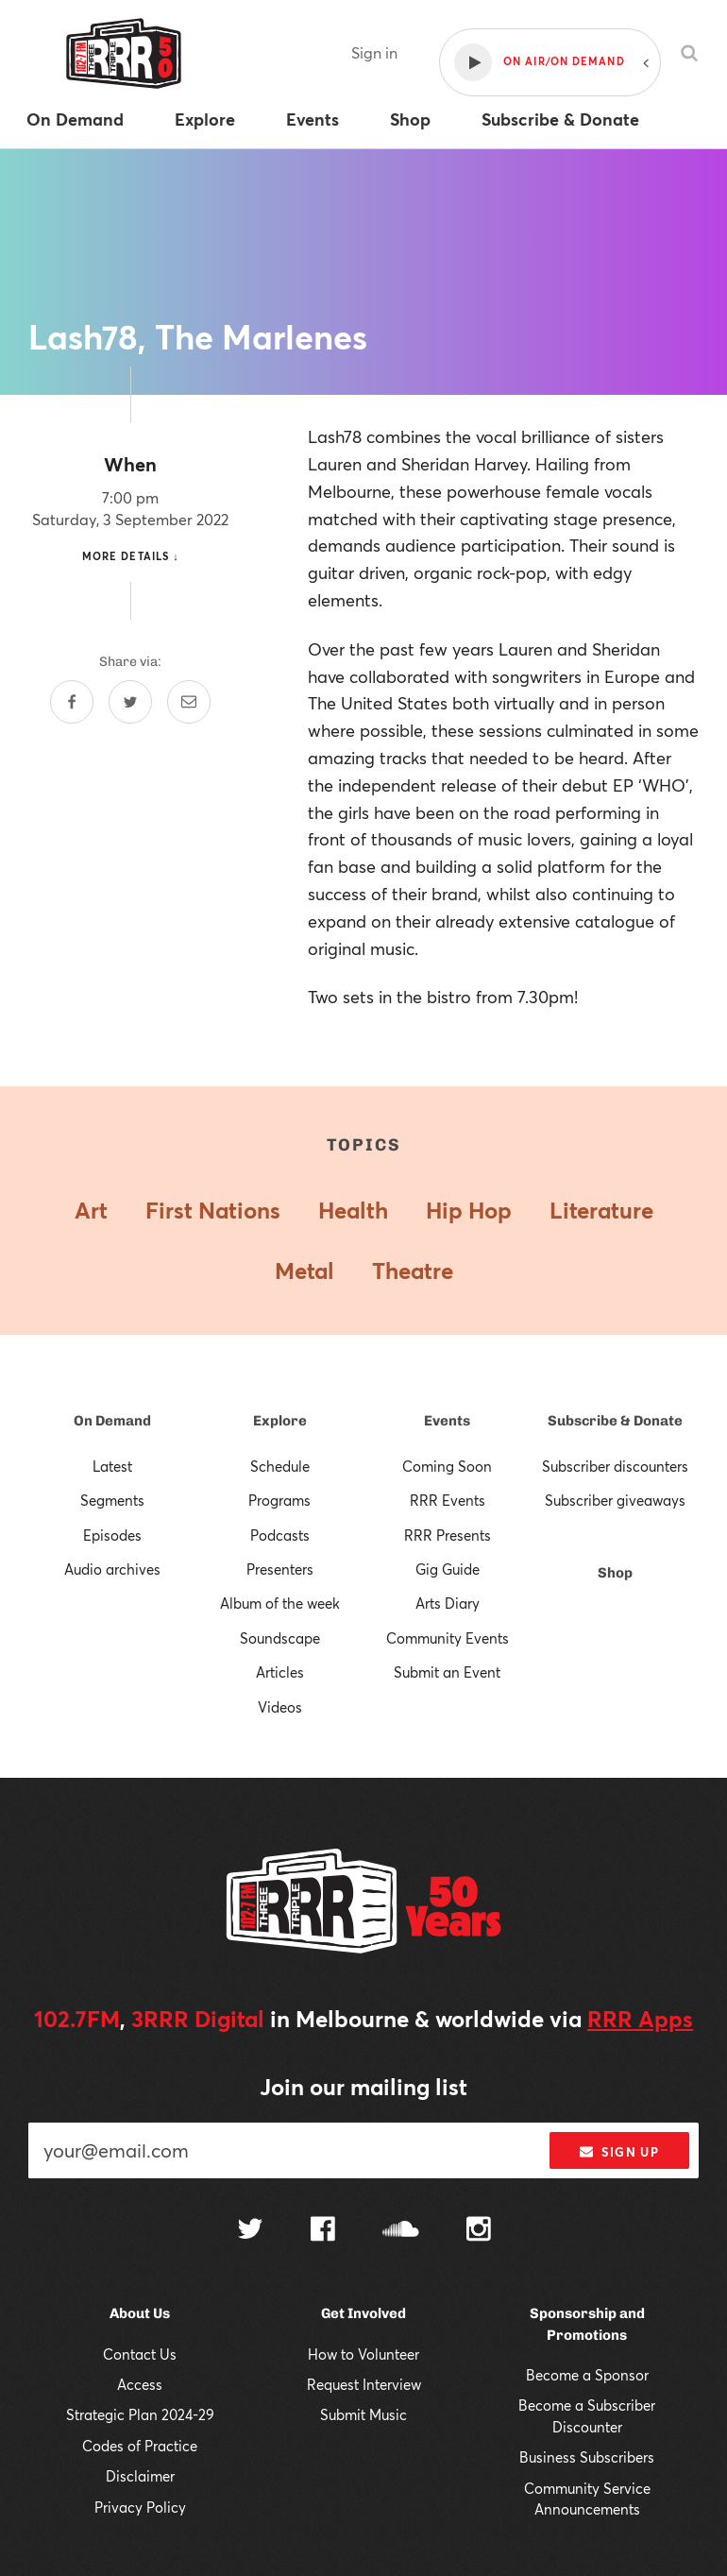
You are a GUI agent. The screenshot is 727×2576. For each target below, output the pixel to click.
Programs (279, 1500)
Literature (601, 1210)
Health (353, 1210)
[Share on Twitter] (130, 702)
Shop (615, 1572)
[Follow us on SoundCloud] (400, 2231)
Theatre (412, 1270)
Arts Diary (447, 1603)
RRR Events (447, 1500)
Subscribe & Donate (615, 1420)
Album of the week (280, 1603)
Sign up (619, 2151)
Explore (280, 1420)
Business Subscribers (586, 2457)
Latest (112, 1466)
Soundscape (280, 1638)
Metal (304, 1270)
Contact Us (140, 2354)
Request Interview (364, 2384)
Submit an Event (447, 1672)
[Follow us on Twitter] (250, 2230)
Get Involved (363, 2313)
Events (447, 1420)
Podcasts (280, 1535)
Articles (280, 1672)
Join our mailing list (363, 2087)
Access (139, 2384)
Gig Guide (447, 1569)
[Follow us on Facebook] (323, 2231)
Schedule (280, 1466)
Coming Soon (447, 1466)
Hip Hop (469, 1210)
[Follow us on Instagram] (478, 2231)
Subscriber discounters (615, 1466)
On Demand (112, 1420)
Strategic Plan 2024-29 (140, 2414)
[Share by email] (189, 702)
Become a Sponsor (587, 2374)
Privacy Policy (140, 2507)
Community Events (447, 1638)
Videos (280, 1706)
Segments (112, 1500)
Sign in (374, 52)
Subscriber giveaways (615, 1500)
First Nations (212, 1210)
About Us (140, 2313)
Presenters (279, 1569)
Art (91, 1210)
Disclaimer (140, 2475)
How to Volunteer (363, 2354)
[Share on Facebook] (71, 702)
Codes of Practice (139, 2445)
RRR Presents (447, 1535)
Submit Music (363, 2414)
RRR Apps (640, 2019)
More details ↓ (130, 556)
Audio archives (112, 1569)
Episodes (112, 1535)
